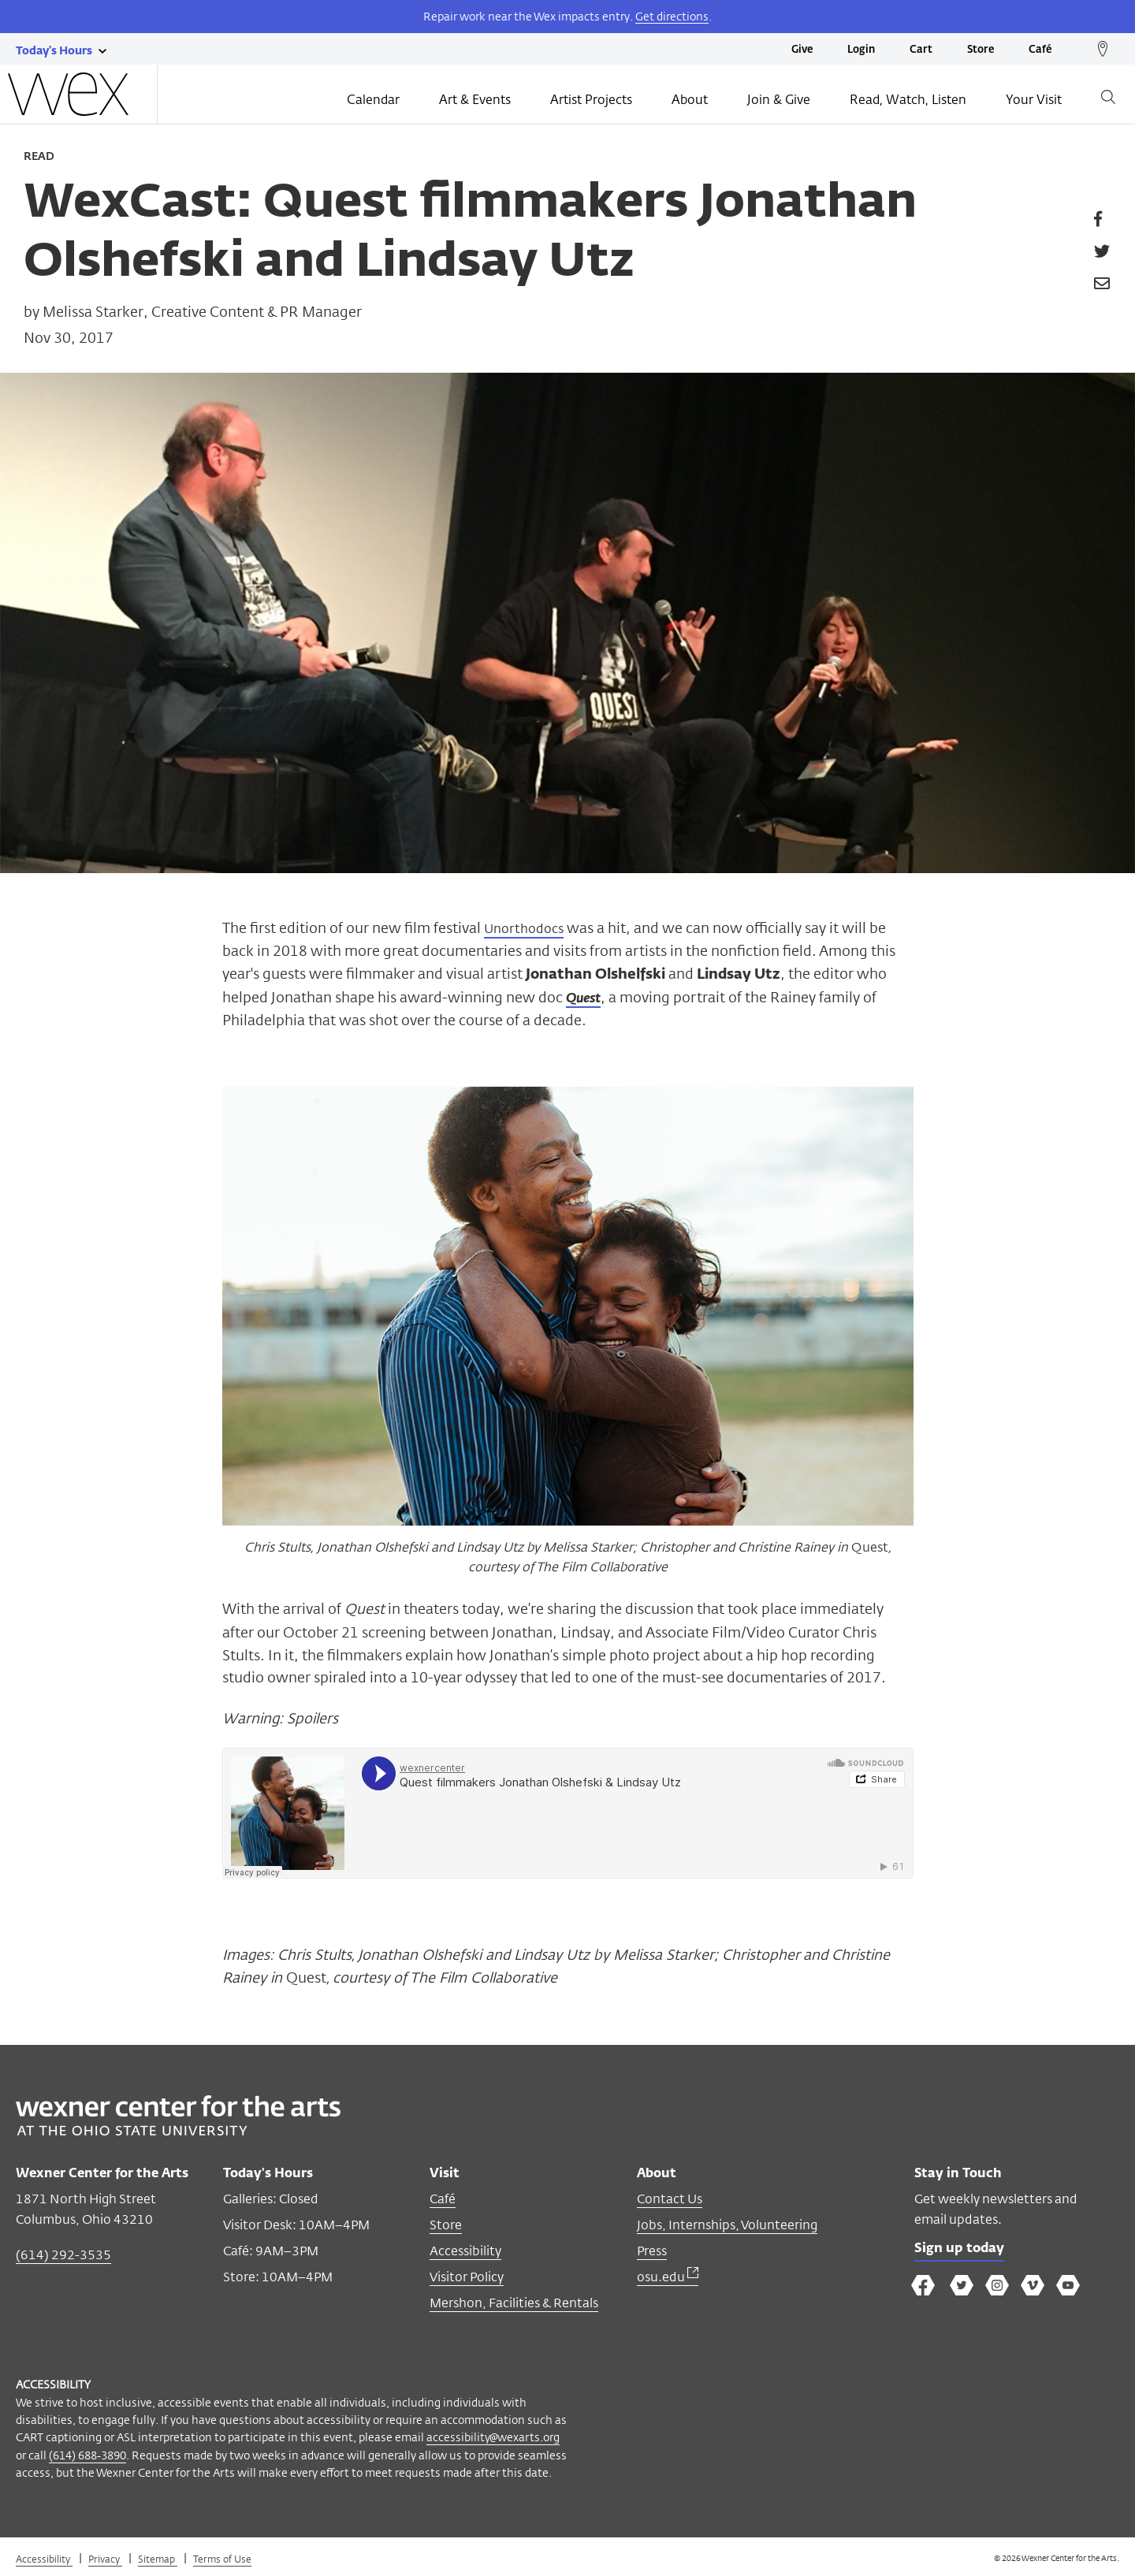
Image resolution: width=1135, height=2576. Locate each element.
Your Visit (1034, 99)
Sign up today (963, 2250)
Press (652, 2251)
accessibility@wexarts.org (493, 2436)
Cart (921, 50)
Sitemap (157, 2559)
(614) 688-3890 (87, 2455)
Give (802, 50)
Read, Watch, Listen (908, 99)
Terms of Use (222, 2559)
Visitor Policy (467, 2277)
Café (1040, 50)
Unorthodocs (528, 927)
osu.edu (667, 2277)
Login (861, 50)
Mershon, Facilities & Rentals (514, 2303)
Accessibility (465, 2251)
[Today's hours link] (54, 49)
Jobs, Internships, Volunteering (727, 2225)
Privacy (105, 2559)
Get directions (672, 16)
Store (980, 50)
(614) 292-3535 (63, 2255)
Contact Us (669, 2199)
